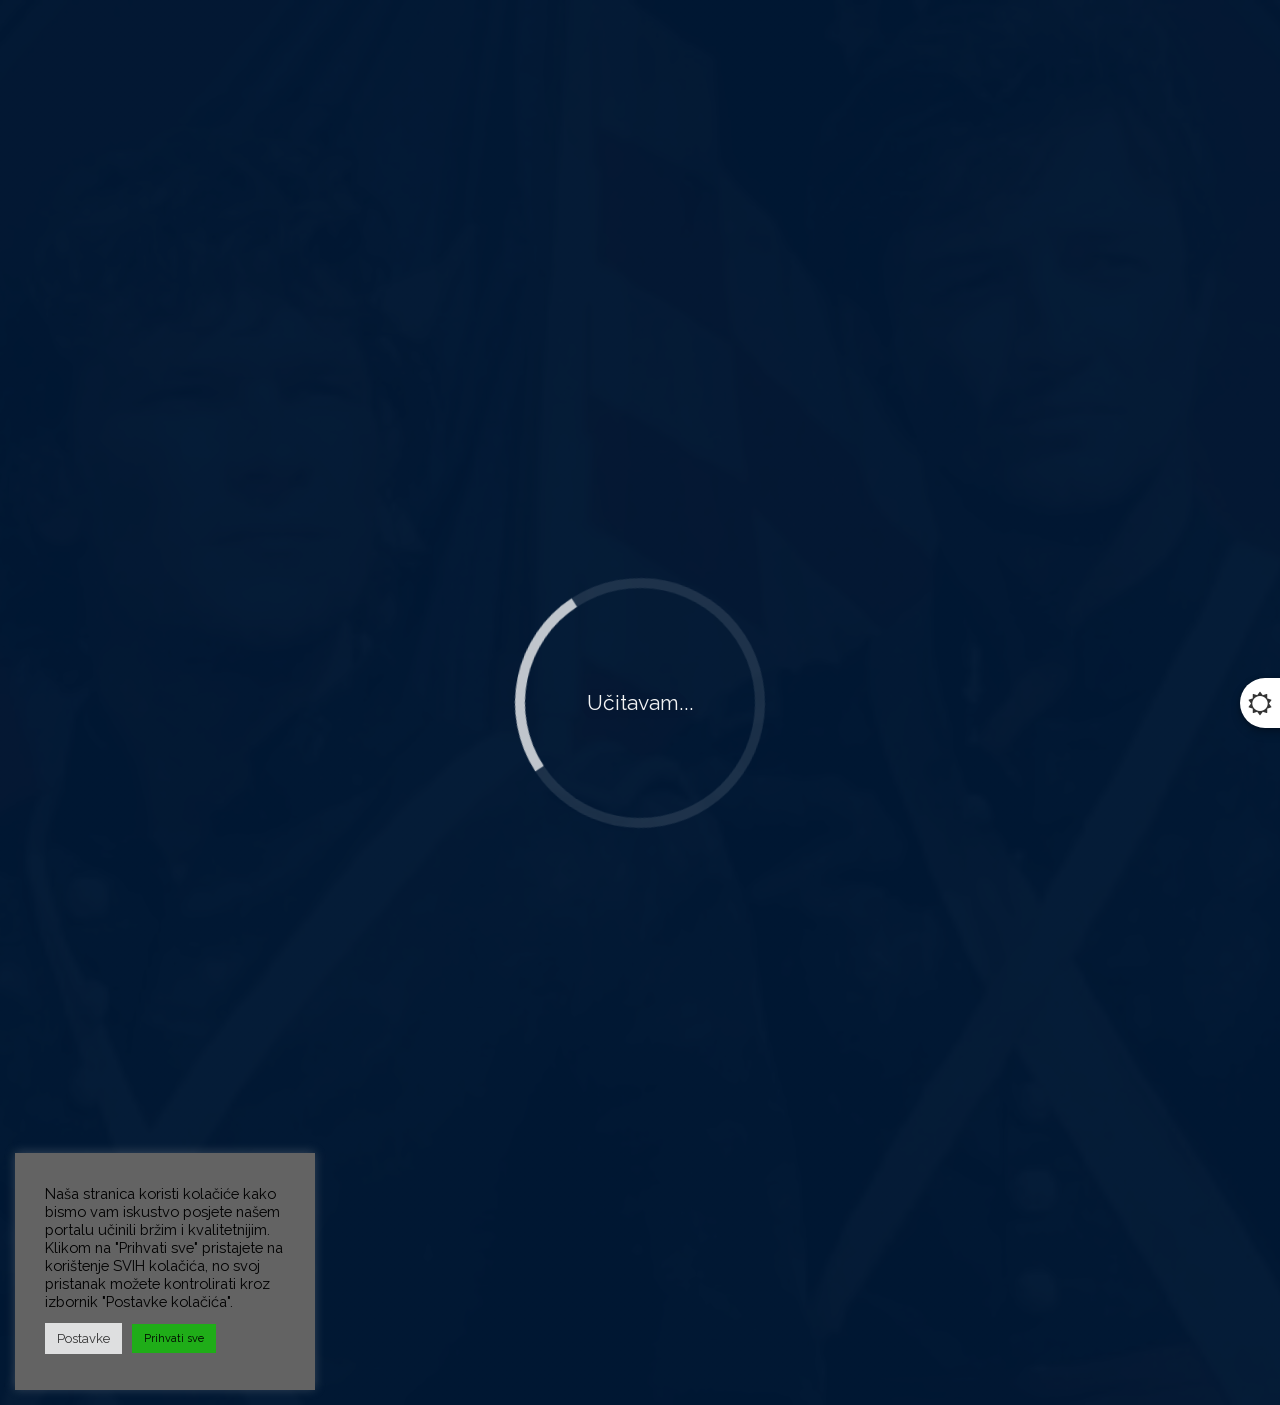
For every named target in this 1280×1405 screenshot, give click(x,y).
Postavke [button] (83, 1338)
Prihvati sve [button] (174, 1338)
